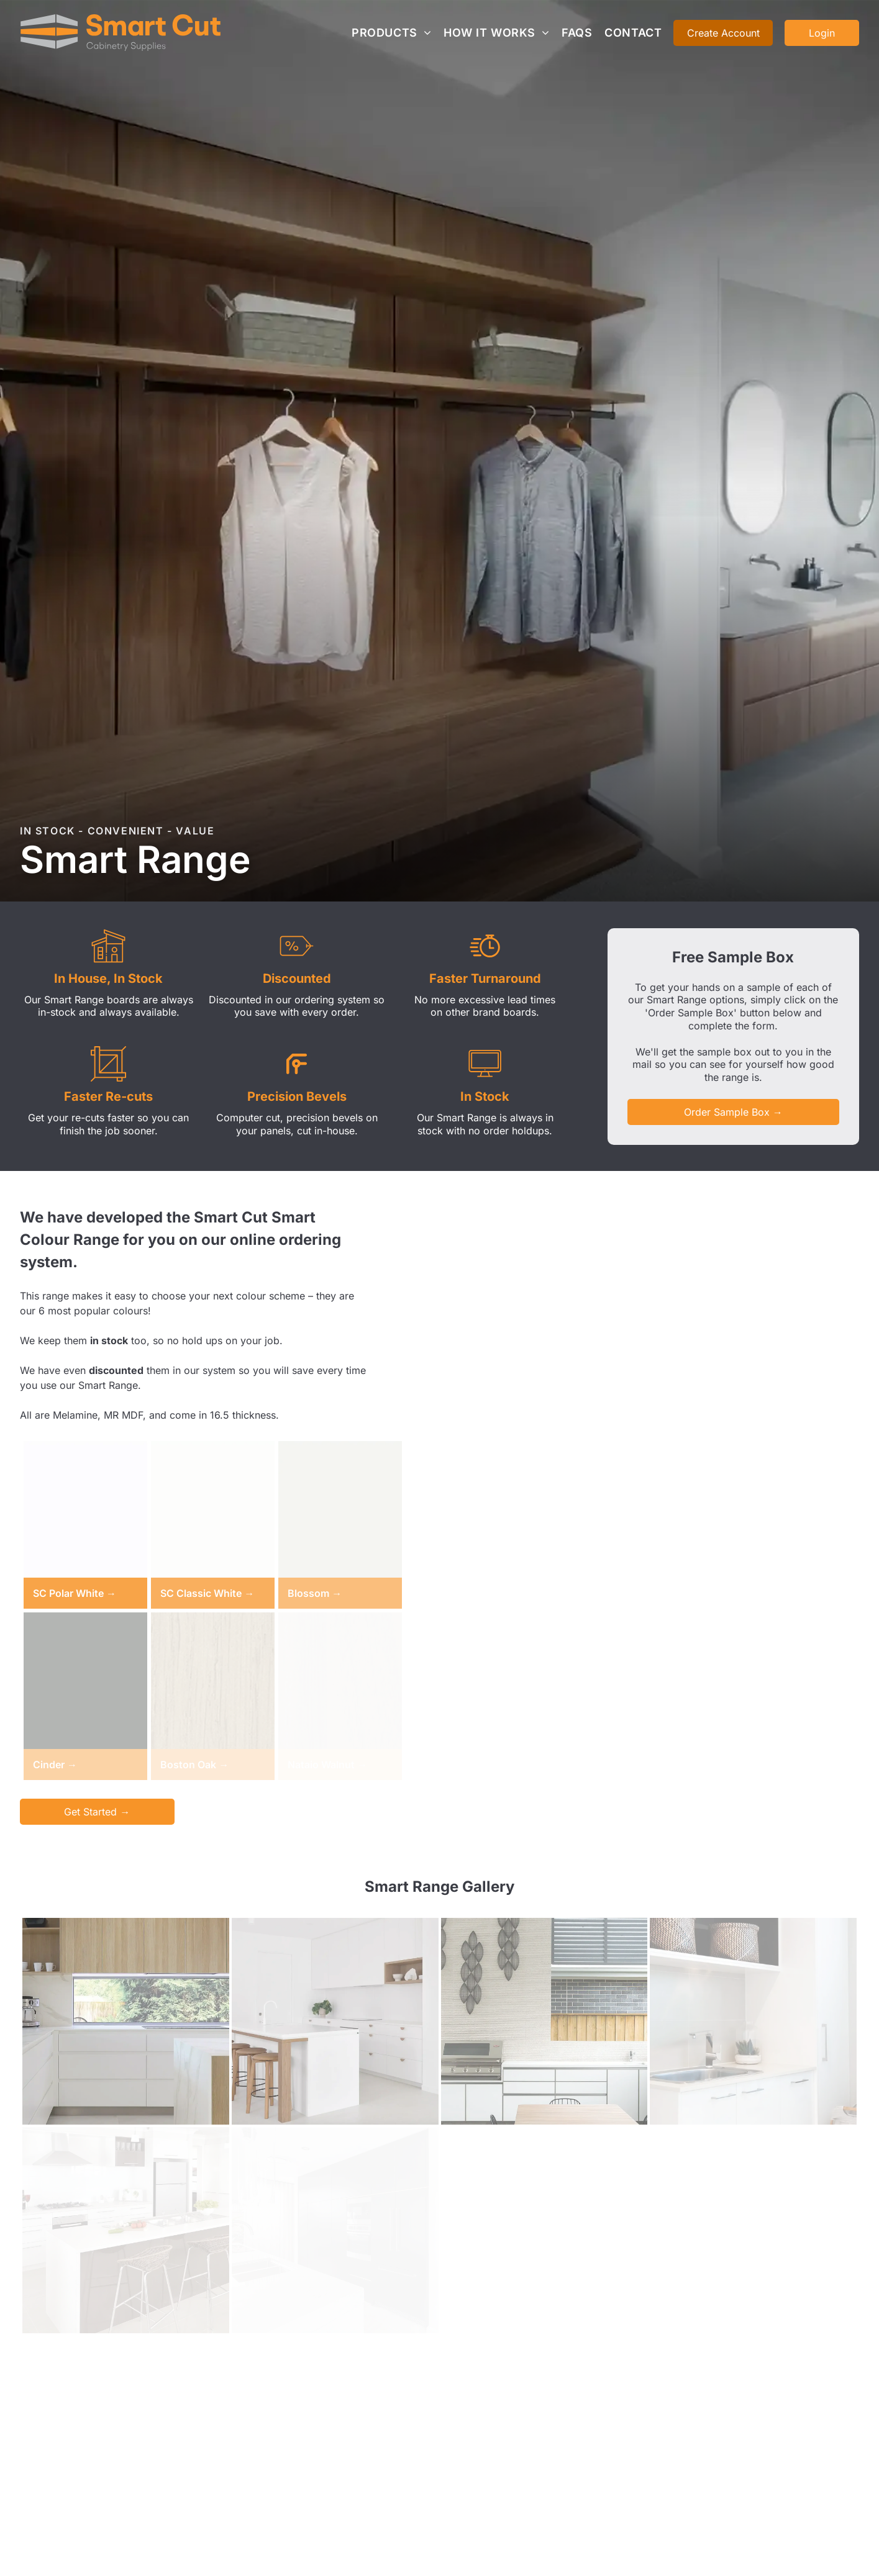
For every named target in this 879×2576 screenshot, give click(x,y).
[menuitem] (385, 32)
